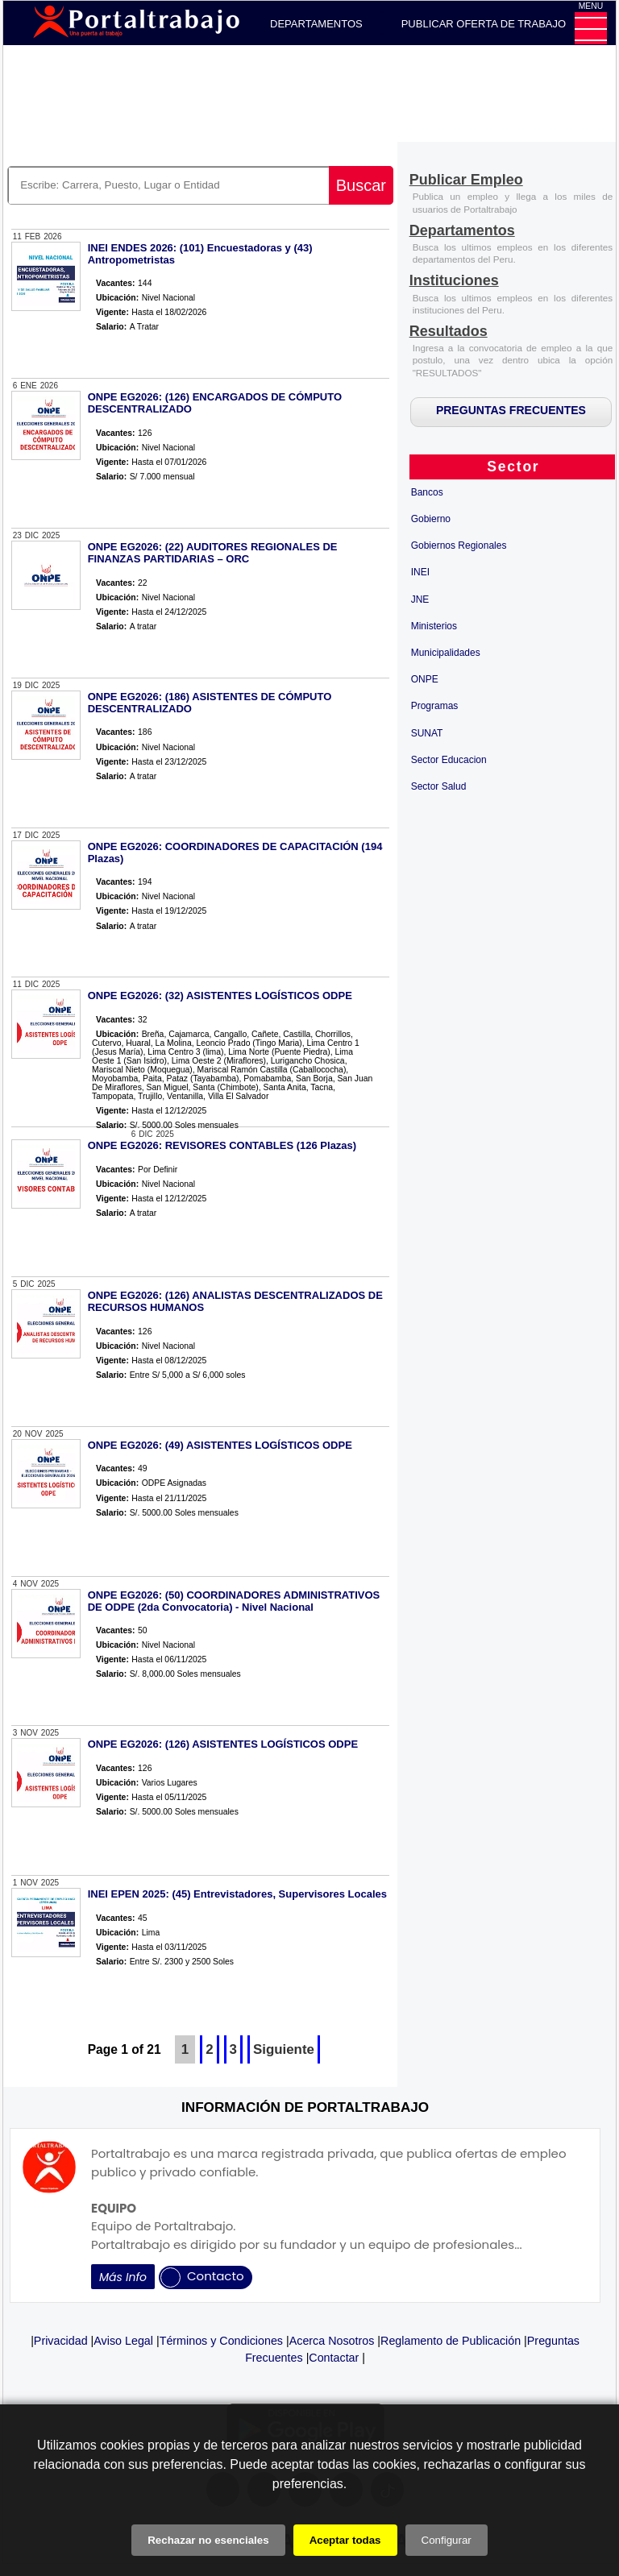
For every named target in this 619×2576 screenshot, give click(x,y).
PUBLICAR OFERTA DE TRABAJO (483, 24)
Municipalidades (445, 652)
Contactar (334, 2357)
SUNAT (427, 733)
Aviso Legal (123, 2340)
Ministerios (434, 626)
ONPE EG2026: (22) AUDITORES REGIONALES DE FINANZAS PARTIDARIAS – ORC (213, 553)
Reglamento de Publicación (450, 2340)
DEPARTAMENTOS (316, 24)
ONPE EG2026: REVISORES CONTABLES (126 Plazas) (222, 1145)
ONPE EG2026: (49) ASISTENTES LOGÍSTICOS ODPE (220, 1445)
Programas (435, 705)
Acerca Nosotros (332, 2340)
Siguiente (283, 2049)
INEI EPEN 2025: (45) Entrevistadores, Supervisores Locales (237, 1894)
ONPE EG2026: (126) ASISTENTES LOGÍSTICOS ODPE (223, 1744)
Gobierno (431, 519)
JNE (420, 599)
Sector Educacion (449, 759)
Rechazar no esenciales (207, 2540)
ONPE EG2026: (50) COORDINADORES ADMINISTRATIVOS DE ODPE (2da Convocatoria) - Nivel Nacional (234, 1601)
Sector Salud (439, 786)
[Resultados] (448, 332)
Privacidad (61, 2340)
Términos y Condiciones (221, 2340)
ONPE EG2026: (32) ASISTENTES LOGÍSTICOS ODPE (220, 995)
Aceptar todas (345, 2540)
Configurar (447, 2540)
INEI (420, 572)
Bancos (427, 492)
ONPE (424, 679)
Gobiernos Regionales (459, 545)
